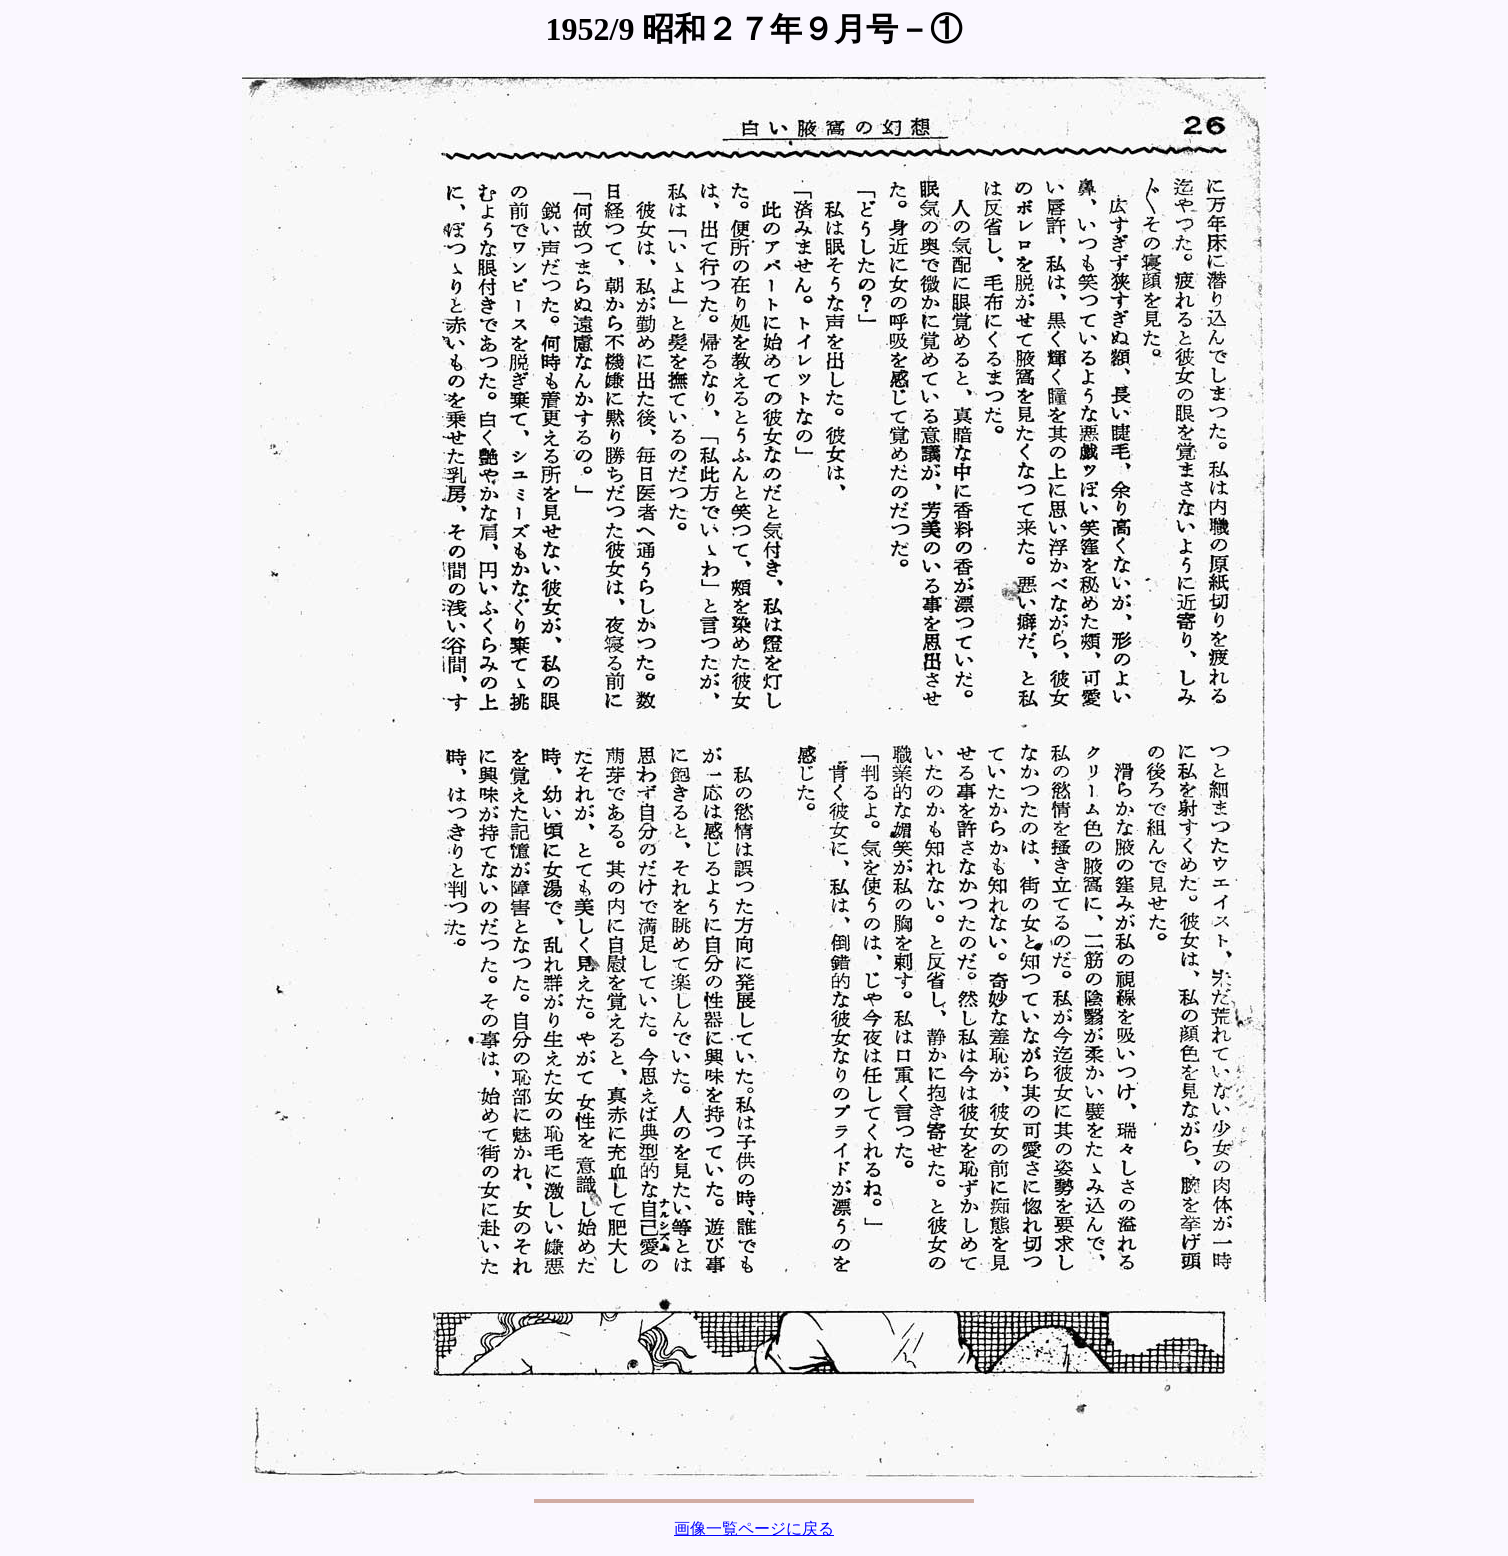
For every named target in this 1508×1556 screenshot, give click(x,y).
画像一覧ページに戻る (754, 1528)
